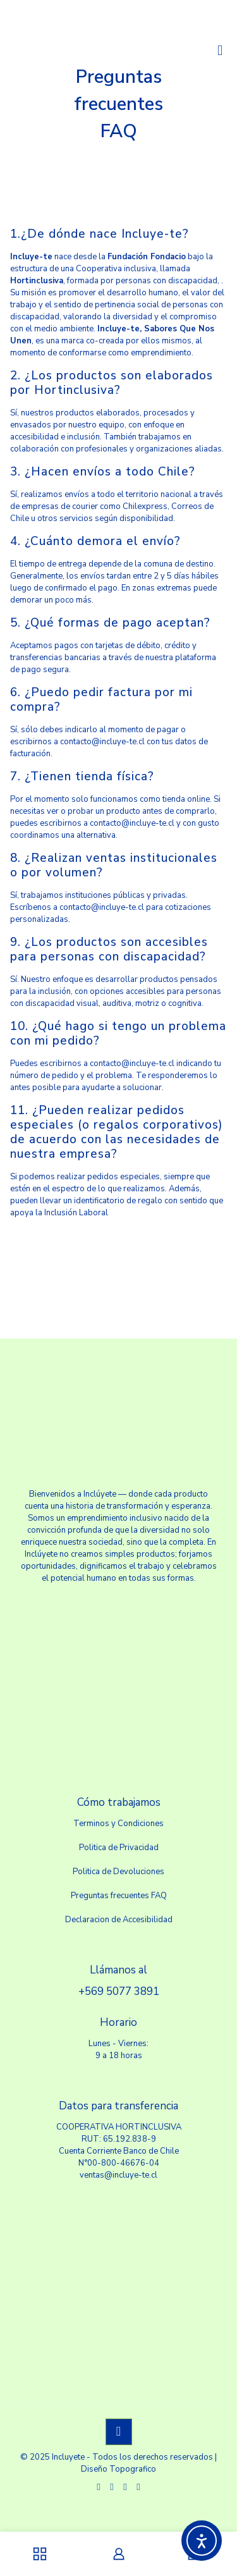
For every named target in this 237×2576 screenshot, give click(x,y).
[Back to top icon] (119, 2432)
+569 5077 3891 (118, 1991)
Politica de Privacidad (119, 1847)
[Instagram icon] (138, 2487)
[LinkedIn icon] (125, 2487)
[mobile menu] (220, 50)
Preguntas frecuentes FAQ (119, 1895)
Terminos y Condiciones (118, 1823)
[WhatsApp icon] (99, 2487)
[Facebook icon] (112, 2487)
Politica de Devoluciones (118, 1871)
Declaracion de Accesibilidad (119, 1919)
